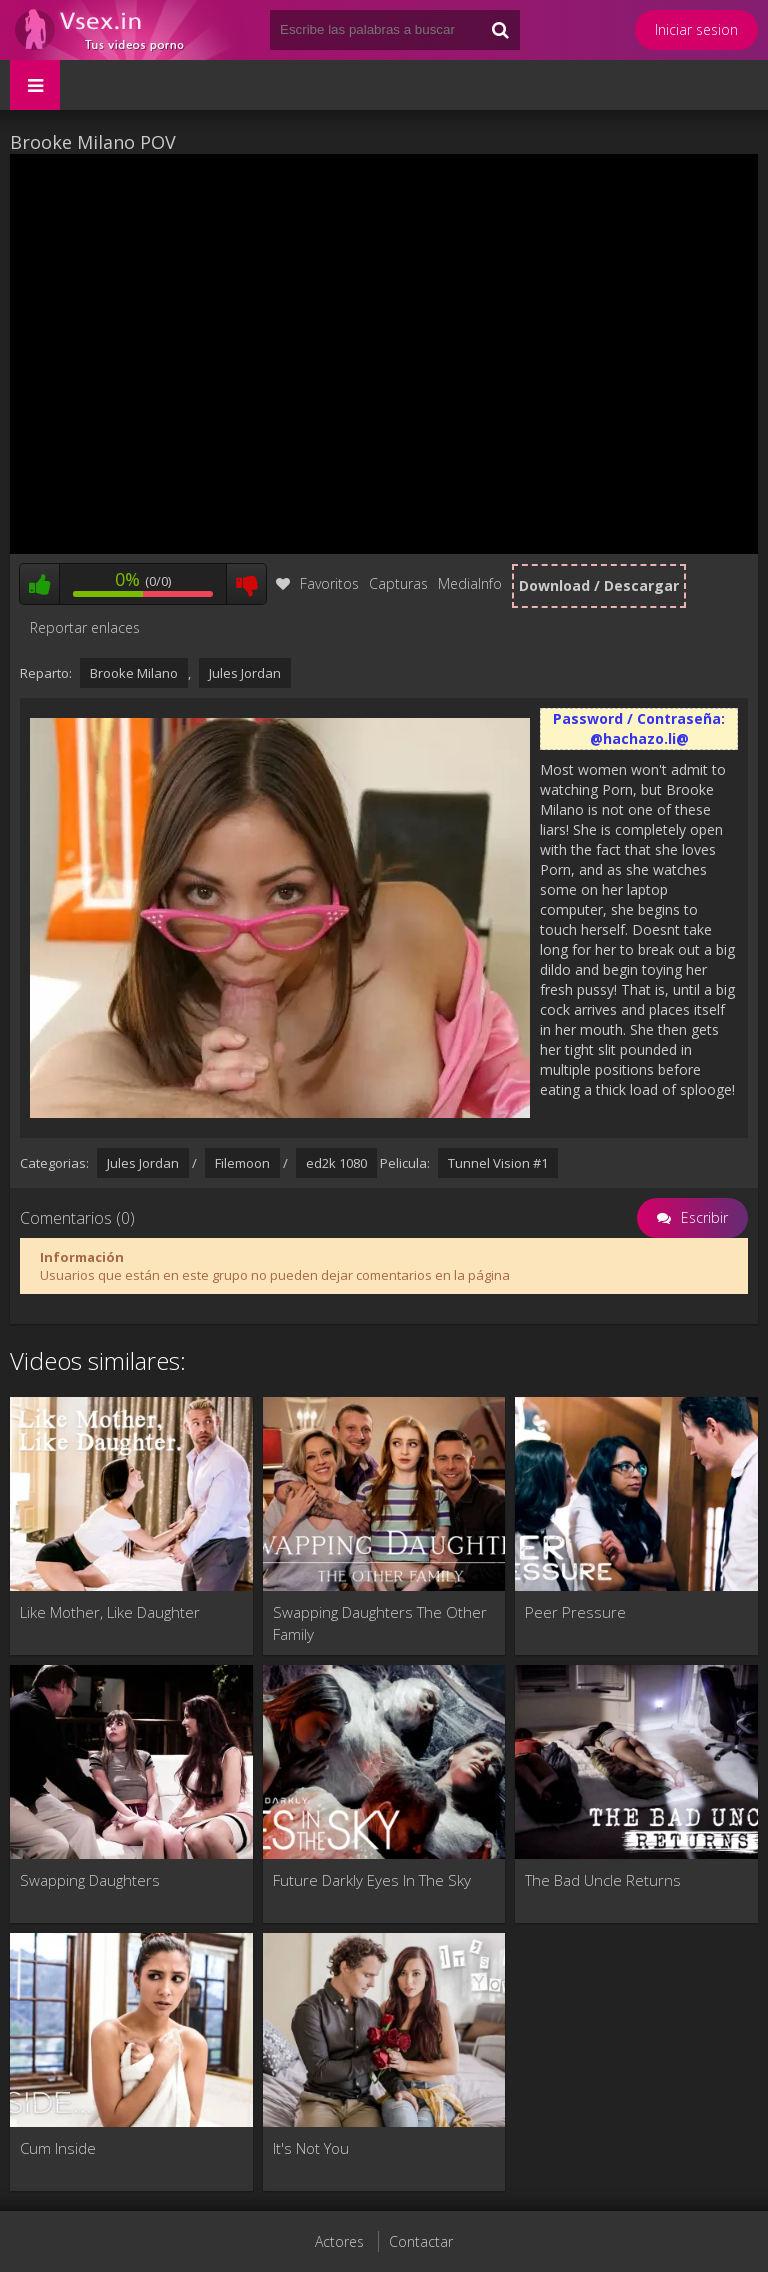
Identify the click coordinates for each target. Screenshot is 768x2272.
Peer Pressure (575, 1612)
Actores (339, 2241)
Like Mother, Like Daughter (110, 1612)
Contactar (421, 2241)
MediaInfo (470, 583)
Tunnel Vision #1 (498, 1163)
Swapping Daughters (90, 1880)
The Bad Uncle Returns (603, 1880)
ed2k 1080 (336, 1163)
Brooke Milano (134, 673)
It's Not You (311, 2148)
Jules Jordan (245, 673)
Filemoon (242, 1163)
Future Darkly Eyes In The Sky (372, 1880)
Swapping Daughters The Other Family (380, 1623)
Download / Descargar (599, 585)
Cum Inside (58, 2148)
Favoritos (317, 583)
